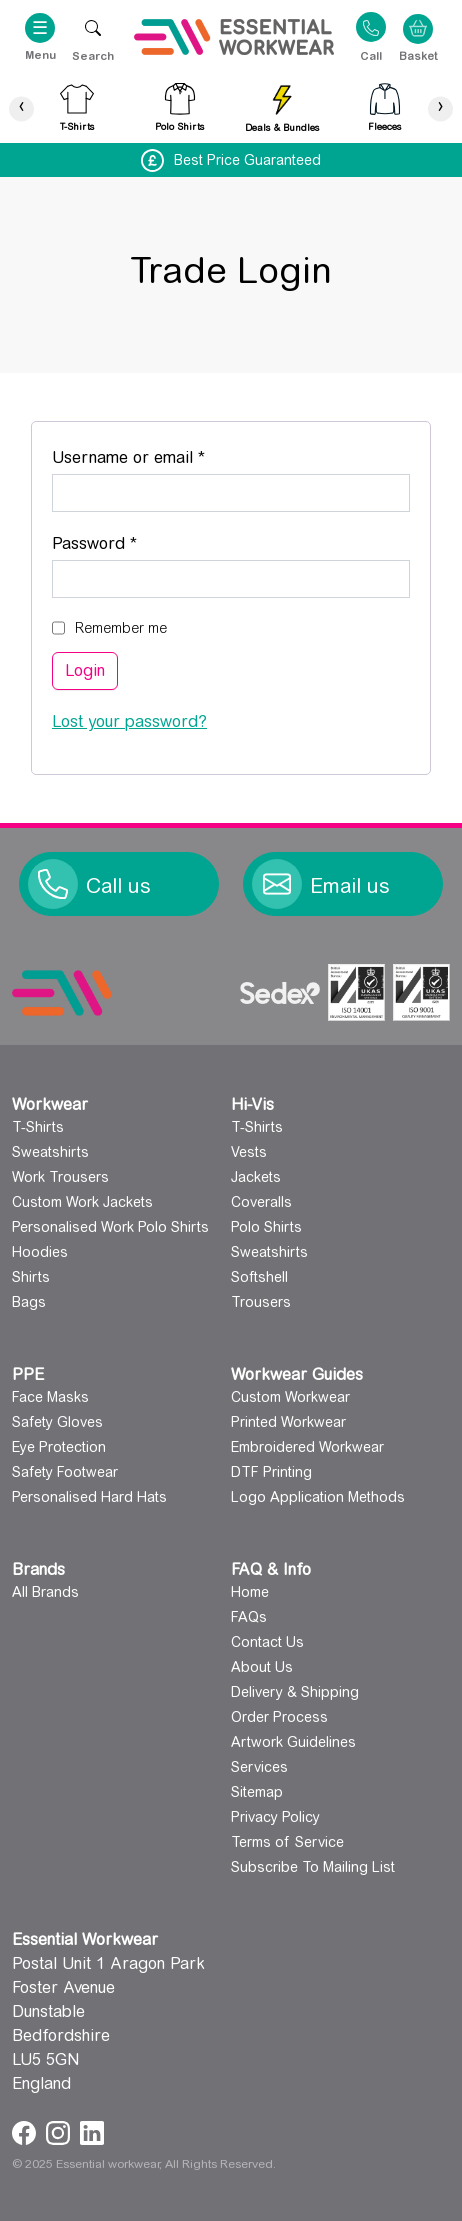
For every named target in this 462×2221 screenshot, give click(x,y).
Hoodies (40, 1252)
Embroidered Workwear (307, 1447)
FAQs (249, 1617)
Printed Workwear (288, 1422)
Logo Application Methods (318, 1497)
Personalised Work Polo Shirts (110, 1227)
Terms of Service (287, 1842)
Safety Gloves (57, 1422)
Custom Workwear (290, 1397)
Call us (118, 886)
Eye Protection (59, 1447)
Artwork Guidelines (293, 1742)
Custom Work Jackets (82, 1202)
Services (259, 1767)
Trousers (261, 1302)
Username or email (162, 454)
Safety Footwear (65, 1472)
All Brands (45, 1592)
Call (371, 55)
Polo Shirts (266, 1227)
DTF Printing (271, 1472)
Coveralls (261, 1202)
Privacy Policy (275, 1817)
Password (128, 540)
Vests (249, 1152)
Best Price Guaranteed (247, 160)
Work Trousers (60, 1177)
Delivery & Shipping (295, 1692)
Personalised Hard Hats (89, 1497)
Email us (350, 886)
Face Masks (50, 1397)
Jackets (256, 1177)
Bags (29, 1302)
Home (250, 1592)
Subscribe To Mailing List (313, 1867)
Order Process (279, 1717)
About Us (262, 1667)
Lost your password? (129, 721)
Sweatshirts (50, 1152)
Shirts (31, 1277)
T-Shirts (38, 1127)
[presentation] (21, 108)
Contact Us (267, 1642)
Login (85, 670)
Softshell (259, 1277)
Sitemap (257, 1792)
